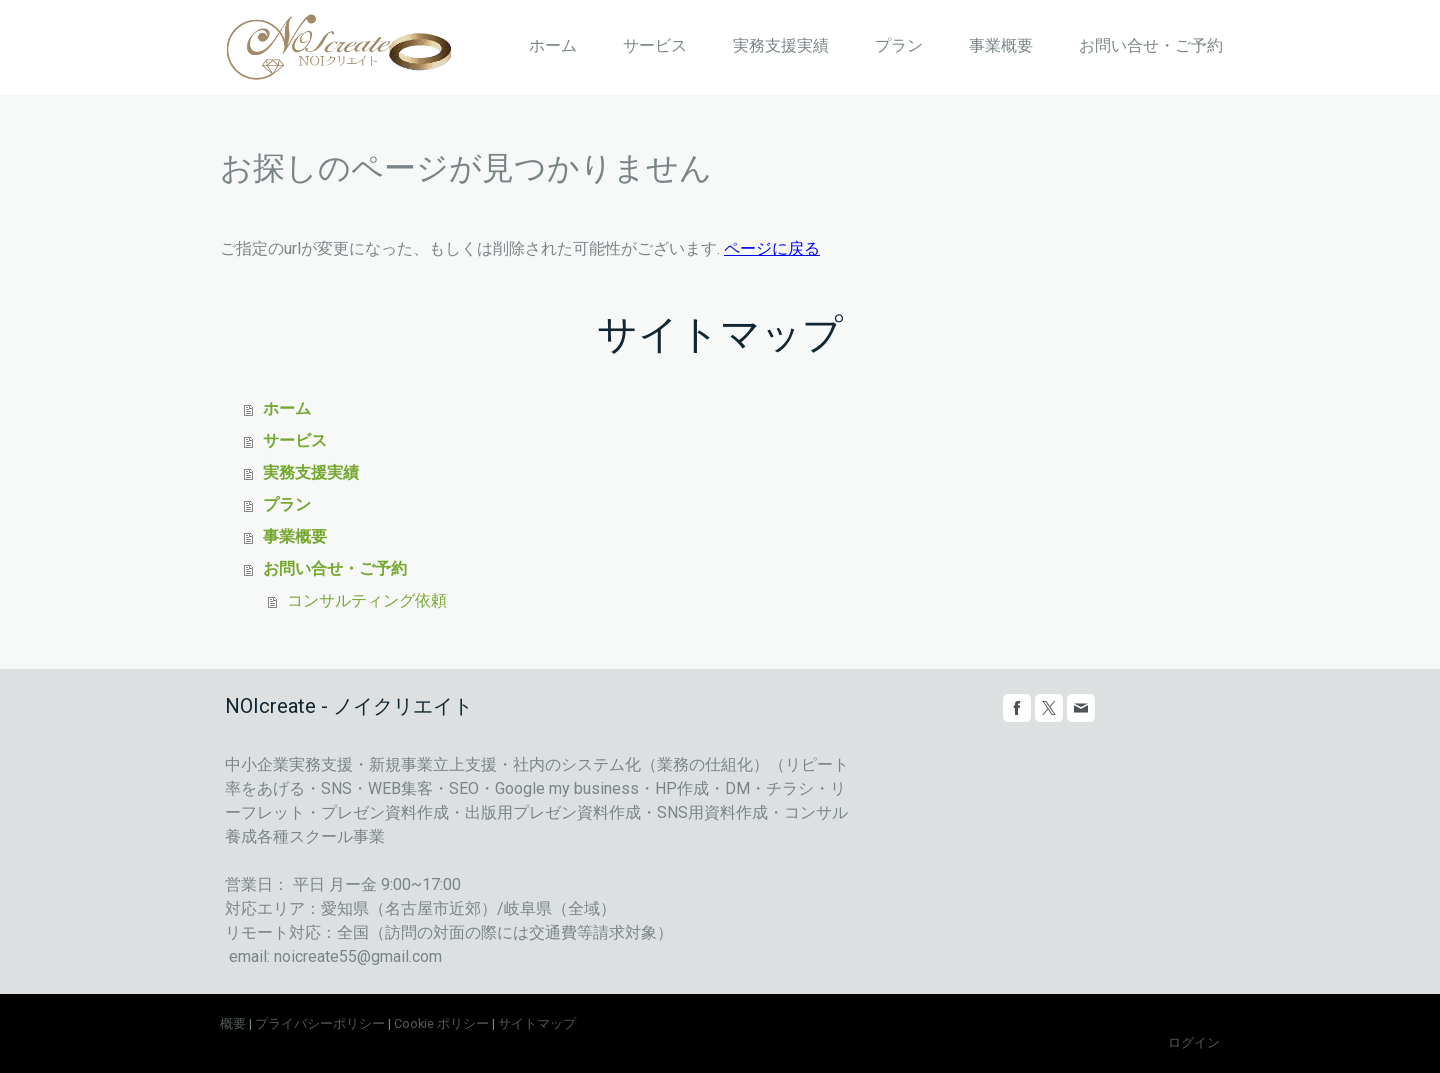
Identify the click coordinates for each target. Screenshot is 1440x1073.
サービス (655, 45)
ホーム (553, 45)
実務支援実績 (781, 45)
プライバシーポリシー (320, 1023)
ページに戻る (772, 248)
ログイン (1194, 1042)
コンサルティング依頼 (367, 600)
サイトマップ (537, 1023)
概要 (233, 1023)
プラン (899, 45)
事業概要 (1001, 45)
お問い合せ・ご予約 (1151, 45)
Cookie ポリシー (441, 1023)
